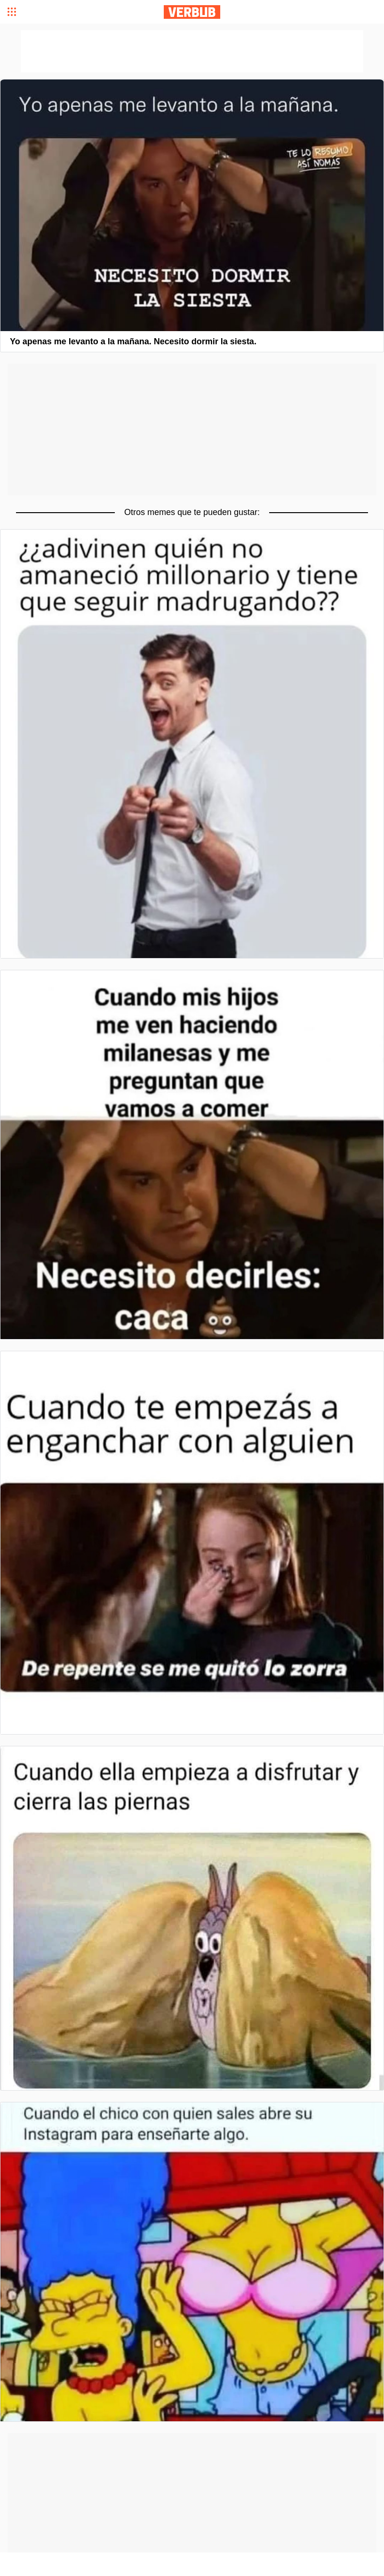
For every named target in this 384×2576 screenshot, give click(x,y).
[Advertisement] (192, 429)
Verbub (192, 12)
